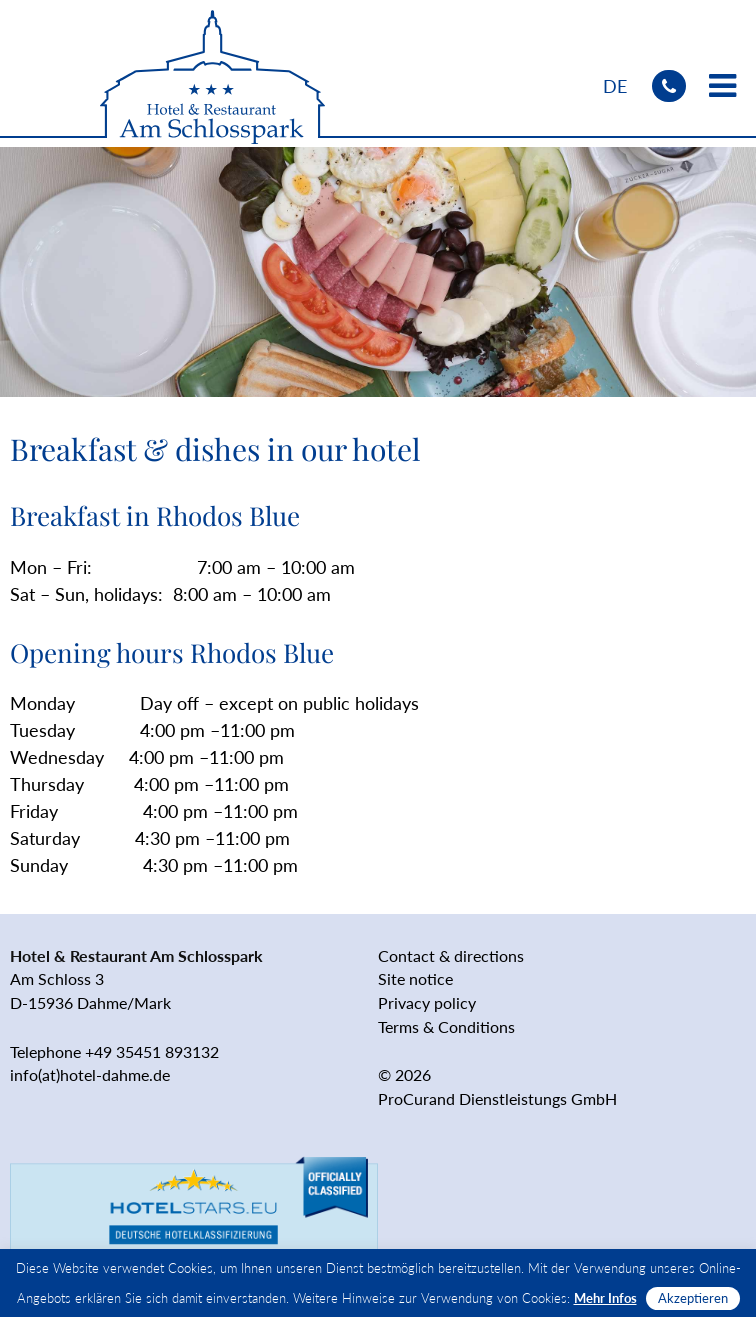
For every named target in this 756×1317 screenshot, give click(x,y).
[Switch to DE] (615, 85)
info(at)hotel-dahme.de (90, 1074)
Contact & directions (451, 955)
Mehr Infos (605, 1298)
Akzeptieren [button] (693, 1298)
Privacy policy (427, 1002)
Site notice (415, 978)
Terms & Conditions (446, 1026)
